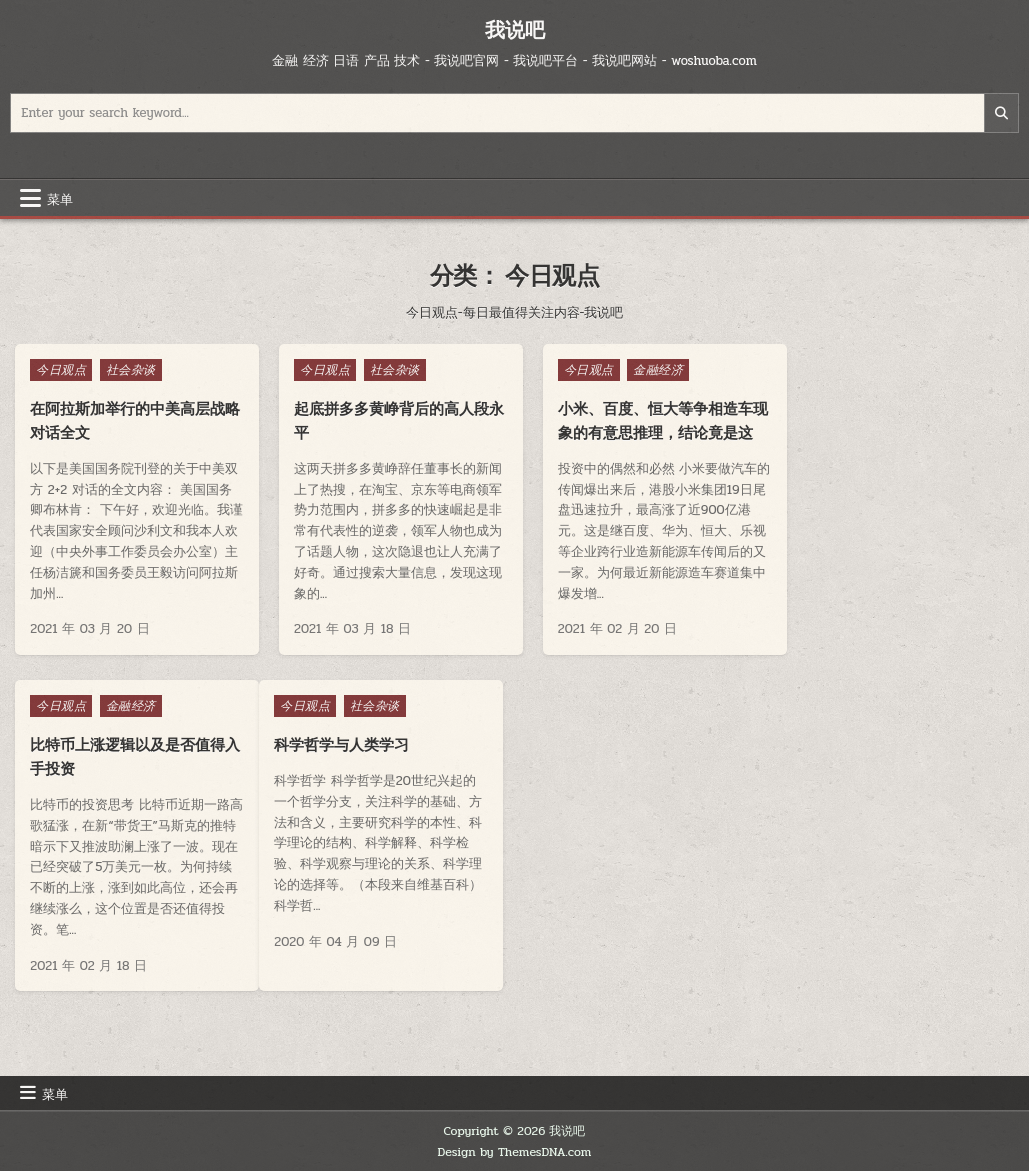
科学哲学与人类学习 (97, 768)
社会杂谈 (131, 370)
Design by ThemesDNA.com (515, 1152)
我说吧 (515, 29)
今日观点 (61, 370)
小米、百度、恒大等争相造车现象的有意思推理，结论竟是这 (636, 432)
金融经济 (640, 370)
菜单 (60, 198)
